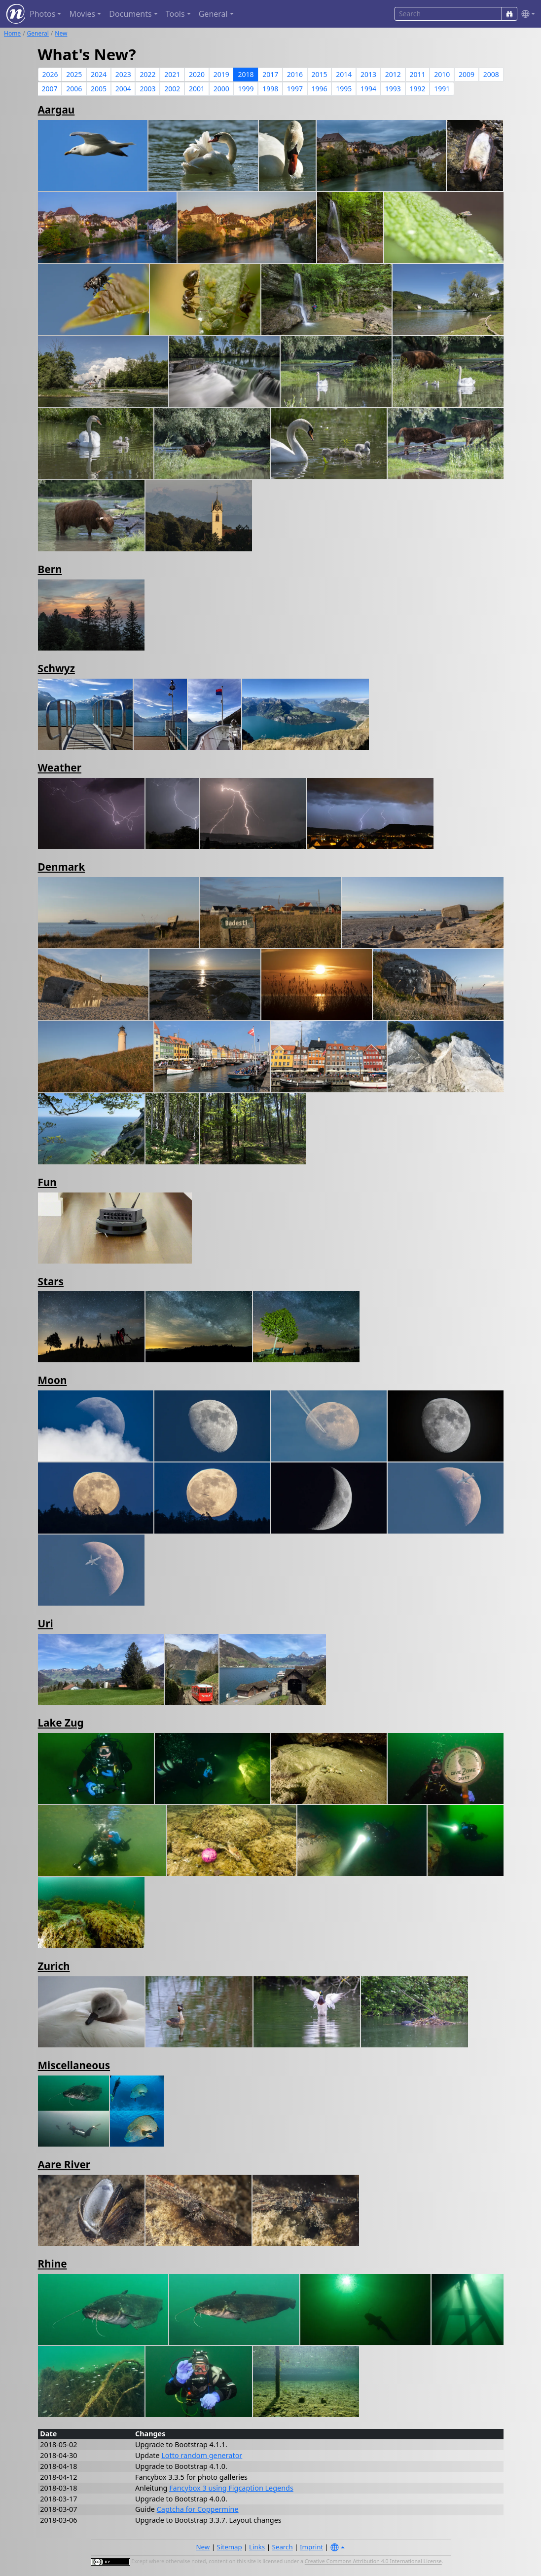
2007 (50, 88)
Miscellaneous (74, 2065)
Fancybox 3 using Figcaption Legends (231, 2488)
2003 (147, 88)
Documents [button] (130, 13)
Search (282, 2546)
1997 (295, 88)
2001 (197, 88)
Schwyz (56, 668)
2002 (172, 88)
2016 (295, 74)
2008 (491, 74)
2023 (123, 74)
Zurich (54, 1966)
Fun (47, 1182)
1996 (319, 88)
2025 (74, 74)
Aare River (64, 2164)
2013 (368, 74)
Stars (51, 1281)
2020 (197, 74)
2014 (344, 74)
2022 (147, 74)
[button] (526, 14)
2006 (74, 88)
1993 (393, 88)
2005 (99, 88)
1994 (368, 88)
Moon (52, 1380)
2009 (466, 74)
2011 (418, 74)
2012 (393, 74)
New (61, 33)
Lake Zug (61, 1723)
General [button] (213, 13)
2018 (245, 74)
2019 (221, 74)
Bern (50, 569)
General (38, 33)
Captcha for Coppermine (198, 2509)
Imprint (311, 2546)
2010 (442, 74)
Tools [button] (175, 13)
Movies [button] (82, 13)
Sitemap (229, 2546)
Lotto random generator (201, 2455)
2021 (172, 74)
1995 (344, 88)
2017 (270, 74)
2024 (99, 74)
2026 (50, 74)
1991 (442, 88)
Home (12, 33)
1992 (418, 88)
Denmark (61, 867)
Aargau (56, 109)
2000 (221, 88)
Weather (60, 767)
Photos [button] (42, 13)
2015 (319, 74)
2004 (123, 88)
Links (257, 2546)
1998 (270, 88)
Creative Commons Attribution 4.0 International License (373, 2561)
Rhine (52, 2263)
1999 (245, 88)
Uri (45, 1623)
